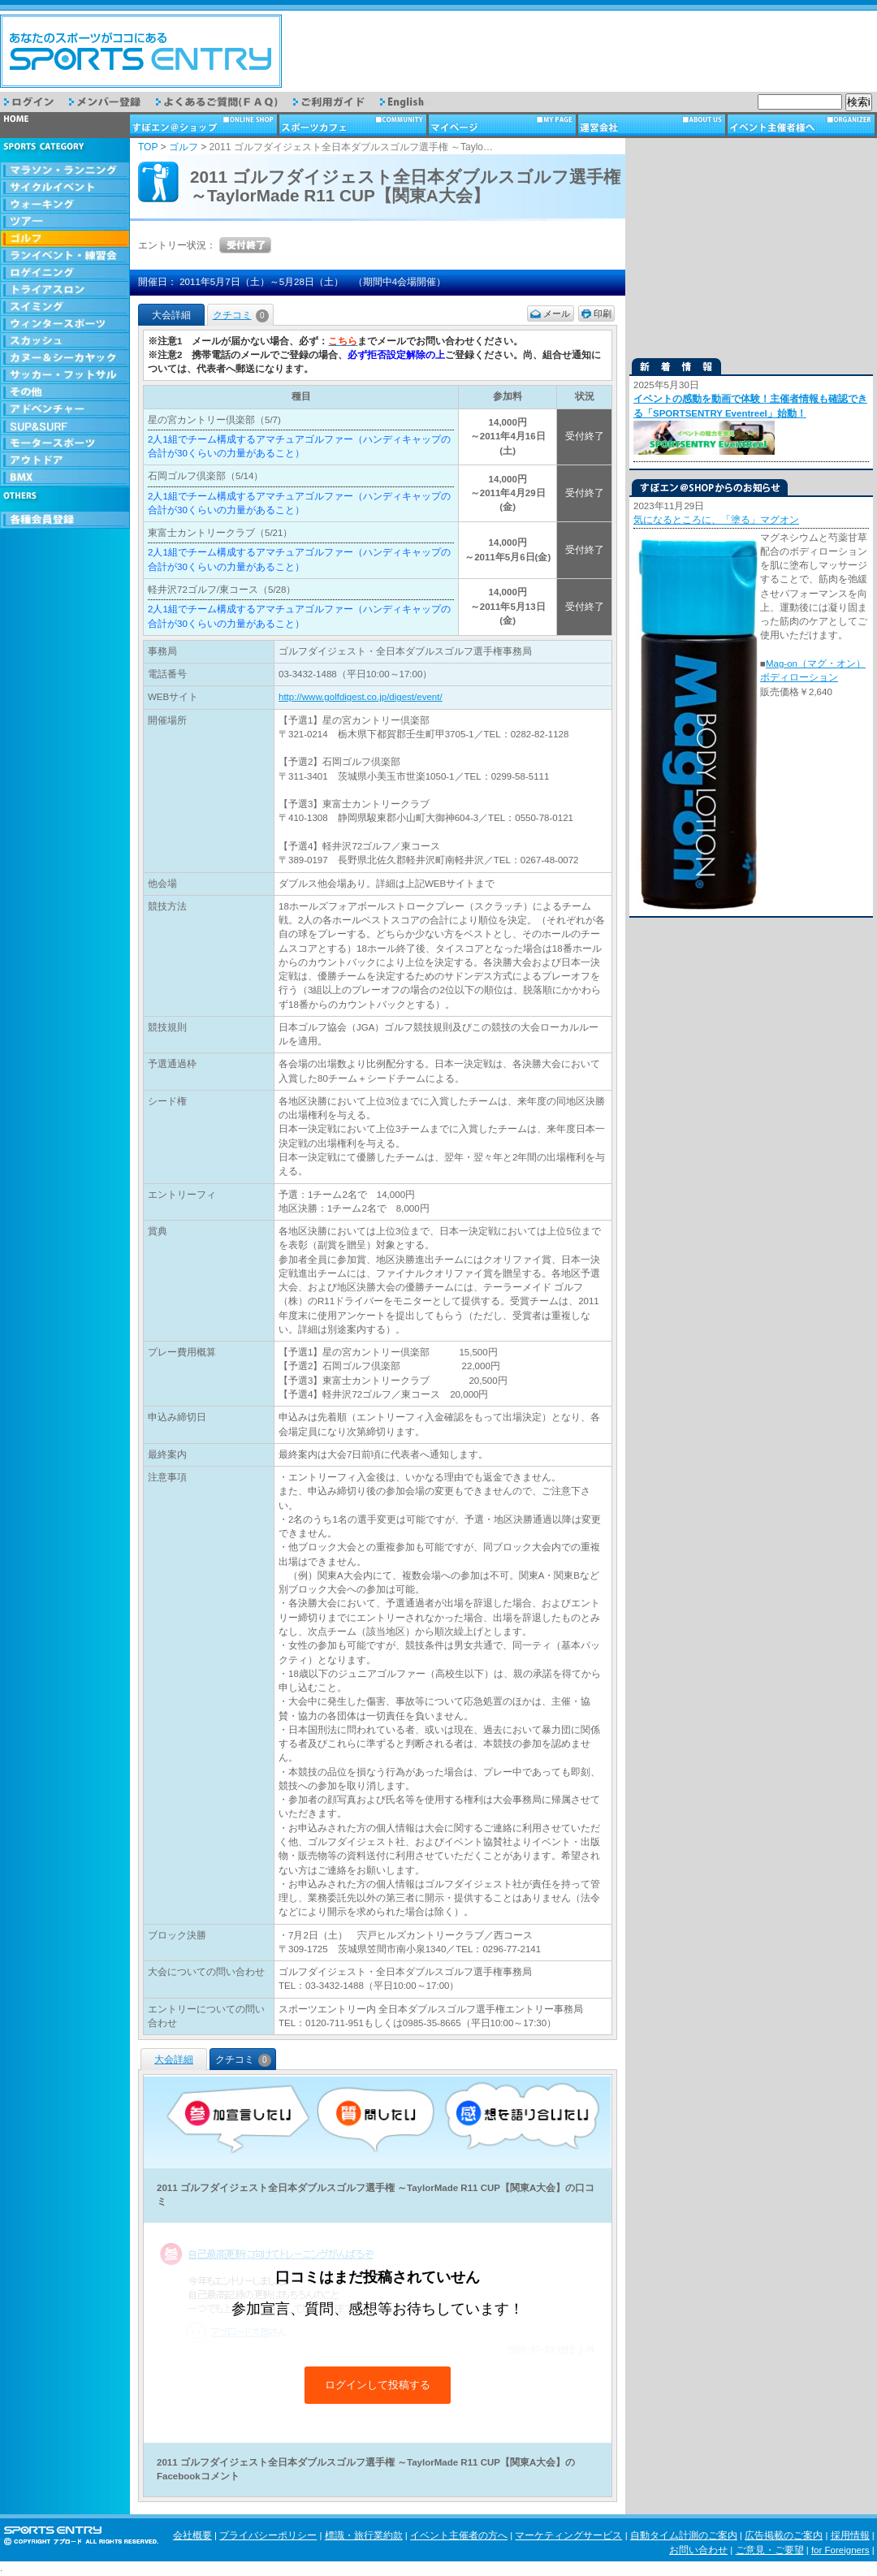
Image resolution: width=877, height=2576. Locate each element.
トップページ (65, 125)
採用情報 (850, 2535)
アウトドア (65, 460)
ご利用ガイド (336, 102)
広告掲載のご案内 (784, 2535)
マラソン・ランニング (65, 170)
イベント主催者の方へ (459, 2535)
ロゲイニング (65, 273)
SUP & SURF (65, 426)
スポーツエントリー (141, 51)
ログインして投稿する (377, 2385)
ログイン (36, 102)
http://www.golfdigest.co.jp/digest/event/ (361, 697)
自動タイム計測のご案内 (683, 2535)
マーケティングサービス (568, 2535)
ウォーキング (65, 205)
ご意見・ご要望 (770, 2550)
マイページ (503, 125)
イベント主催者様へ (802, 125)
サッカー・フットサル (65, 375)
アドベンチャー (65, 409)
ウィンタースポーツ (65, 324)
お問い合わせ (698, 2550)
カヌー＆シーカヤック (65, 358)
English (413, 102)
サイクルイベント (65, 188)
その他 (65, 392)
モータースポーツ (65, 443)
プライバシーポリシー (268, 2535)
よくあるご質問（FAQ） (224, 102)
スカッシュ (65, 341)
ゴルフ (65, 239)
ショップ (204, 125)
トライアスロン (65, 290)
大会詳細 (173, 2059)
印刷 (602, 313)
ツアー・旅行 (65, 222)
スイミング (65, 307)
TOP (148, 147)
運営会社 (653, 125)
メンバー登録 (112, 102)
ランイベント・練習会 (65, 256)
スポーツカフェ (354, 125)
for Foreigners (840, 2550)
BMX (65, 477)
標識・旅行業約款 (364, 2535)
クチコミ (241, 315)
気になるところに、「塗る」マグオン (716, 520)
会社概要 (192, 2535)
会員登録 (65, 520)
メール (556, 313)
